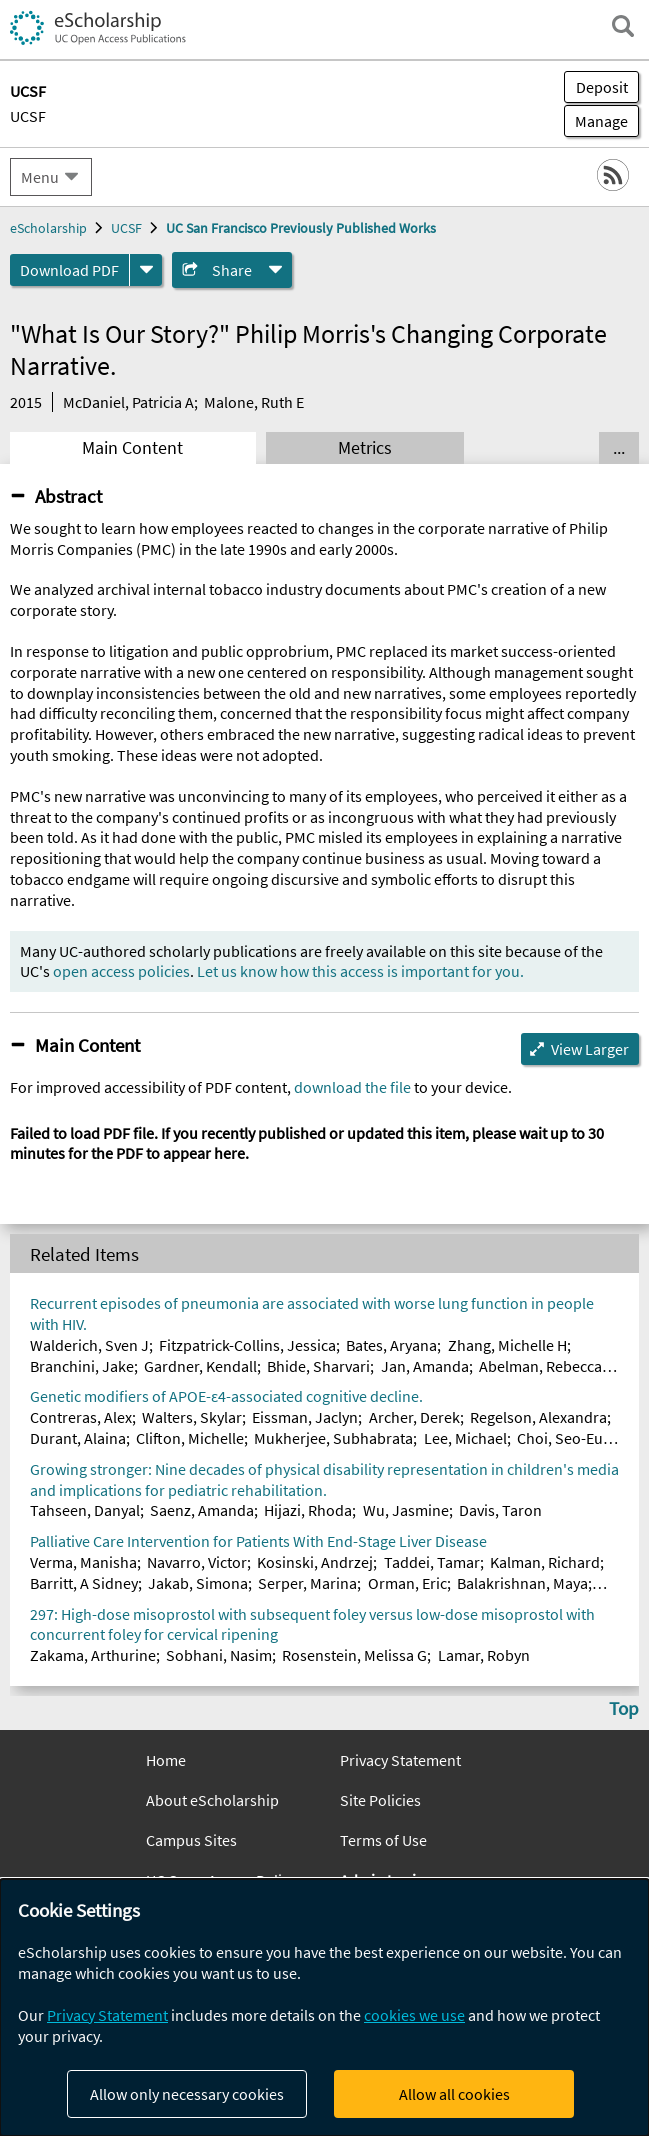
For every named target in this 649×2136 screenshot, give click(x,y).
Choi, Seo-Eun (564, 1438)
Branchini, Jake (82, 1366)
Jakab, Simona (198, 1583)
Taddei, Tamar (432, 1562)
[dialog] (324, 2007)
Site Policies (380, 1800)
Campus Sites (191, 1840)
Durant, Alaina (78, 1438)
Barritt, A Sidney (84, 1583)
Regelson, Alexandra (538, 1417)
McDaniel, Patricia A (128, 402)
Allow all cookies (454, 2094)
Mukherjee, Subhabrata (333, 1438)
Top (624, 1708)
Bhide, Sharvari (318, 1366)
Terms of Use (383, 1840)
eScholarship (48, 228)
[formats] (146, 270)
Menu (40, 177)
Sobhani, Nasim (219, 1655)
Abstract (68, 496)
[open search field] (623, 26)
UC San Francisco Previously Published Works (301, 228)
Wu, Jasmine (406, 1510)
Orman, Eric (407, 1583)
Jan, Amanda (425, 1366)
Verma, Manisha (83, 1562)
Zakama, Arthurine (93, 1655)
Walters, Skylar (192, 1417)
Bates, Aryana (391, 1345)
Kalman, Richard (545, 1562)
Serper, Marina (307, 1583)
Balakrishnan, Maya (522, 1583)
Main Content (132, 448)
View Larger (590, 1049)
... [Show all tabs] (619, 448)
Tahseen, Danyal (85, 1510)
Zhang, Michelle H (507, 1345)
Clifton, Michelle (190, 1438)
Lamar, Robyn (484, 1655)
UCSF (28, 116)
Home (166, 1760)
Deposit (602, 87)
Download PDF (69, 270)
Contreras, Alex (81, 1417)
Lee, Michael (465, 1438)
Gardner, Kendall (200, 1366)
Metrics (365, 448)
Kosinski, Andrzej (315, 1562)
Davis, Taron (500, 1510)
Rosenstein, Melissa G (354, 1655)
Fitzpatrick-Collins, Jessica (247, 1345)
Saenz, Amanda (202, 1510)
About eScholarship (212, 1800)
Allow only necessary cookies (187, 2094)
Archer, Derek (414, 1417)
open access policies (121, 971)
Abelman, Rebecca (540, 1366)
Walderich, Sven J (89, 1345)
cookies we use (414, 2015)
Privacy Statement (400, 1760)
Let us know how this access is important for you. (360, 971)
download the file (352, 1087)
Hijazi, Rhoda (308, 1510)
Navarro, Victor (197, 1562)
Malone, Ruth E (254, 402)
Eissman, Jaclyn (305, 1417)
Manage (596, 121)
